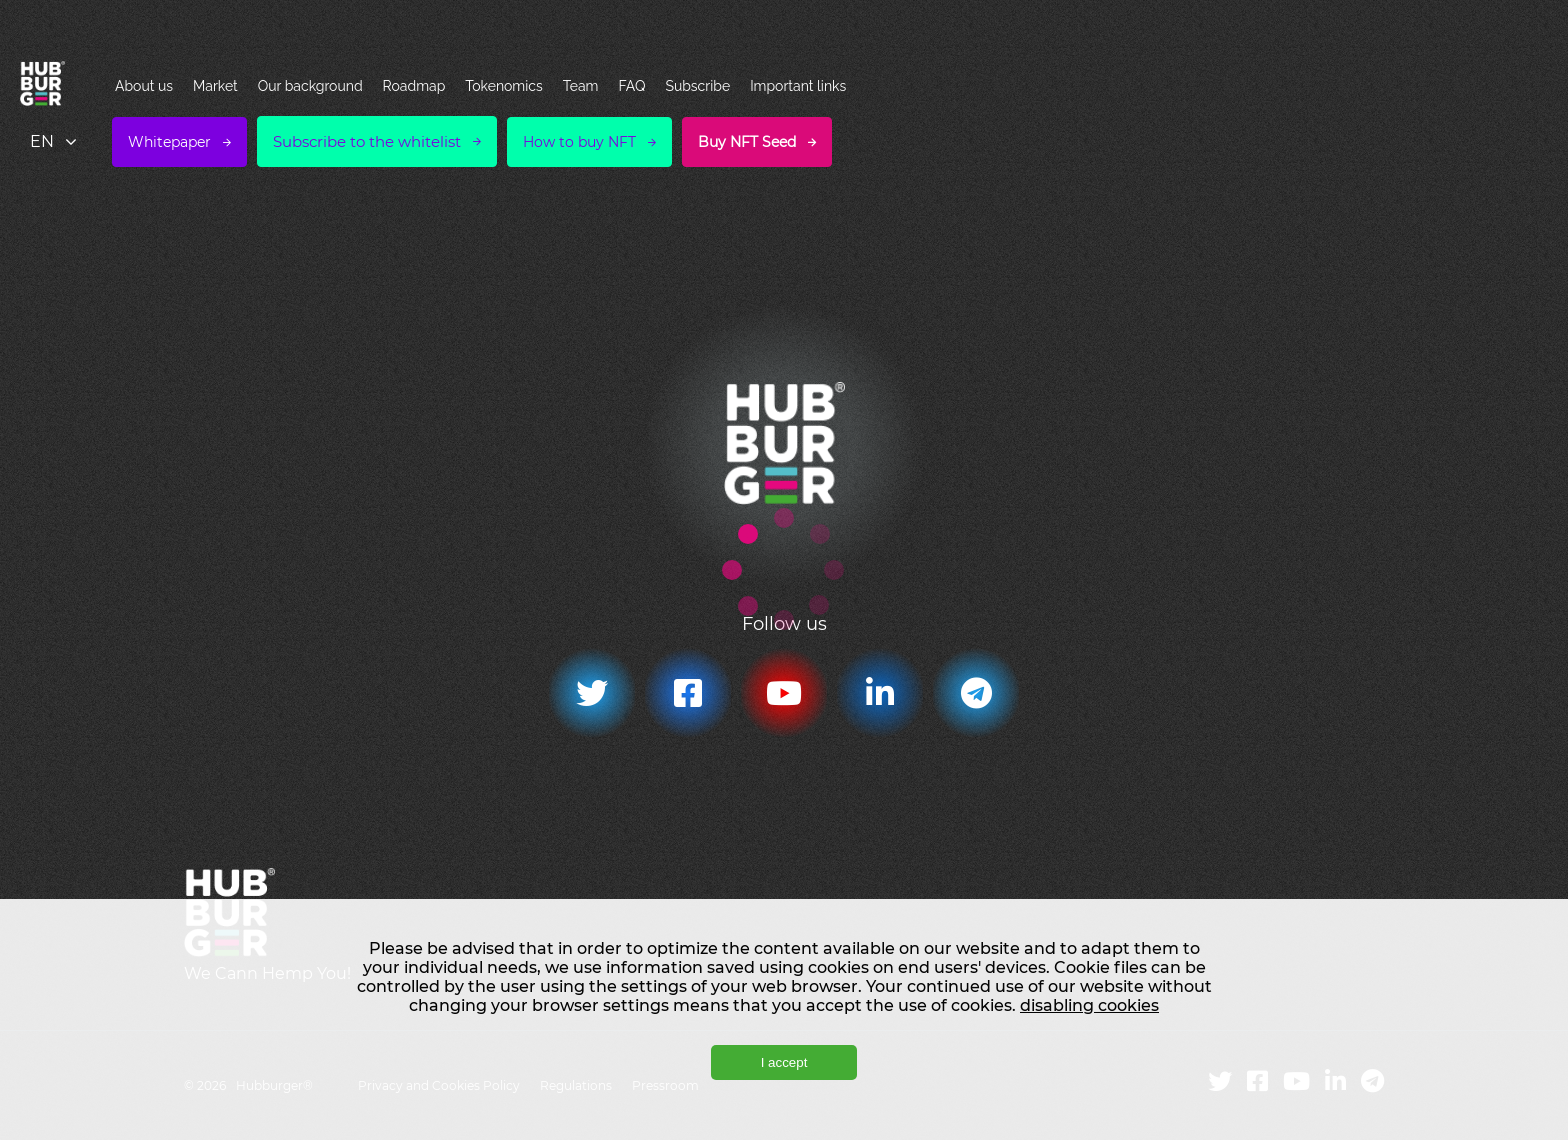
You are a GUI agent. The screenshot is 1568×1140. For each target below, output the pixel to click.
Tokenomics (503, 86)
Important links (798, 86)
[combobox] (55, 141)
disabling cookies (1089, 1005)
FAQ (631, 86)
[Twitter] (592, 693)
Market (215, 86)
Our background (310, 86)
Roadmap (414, 86)
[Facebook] (688, 693)
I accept (784, 1062)
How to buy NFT (579, 142)
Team (581, 86)
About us (144, 86)
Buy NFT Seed (747, 142)
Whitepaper (169, 142)
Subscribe (697, 86)
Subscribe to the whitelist (367, 141)
